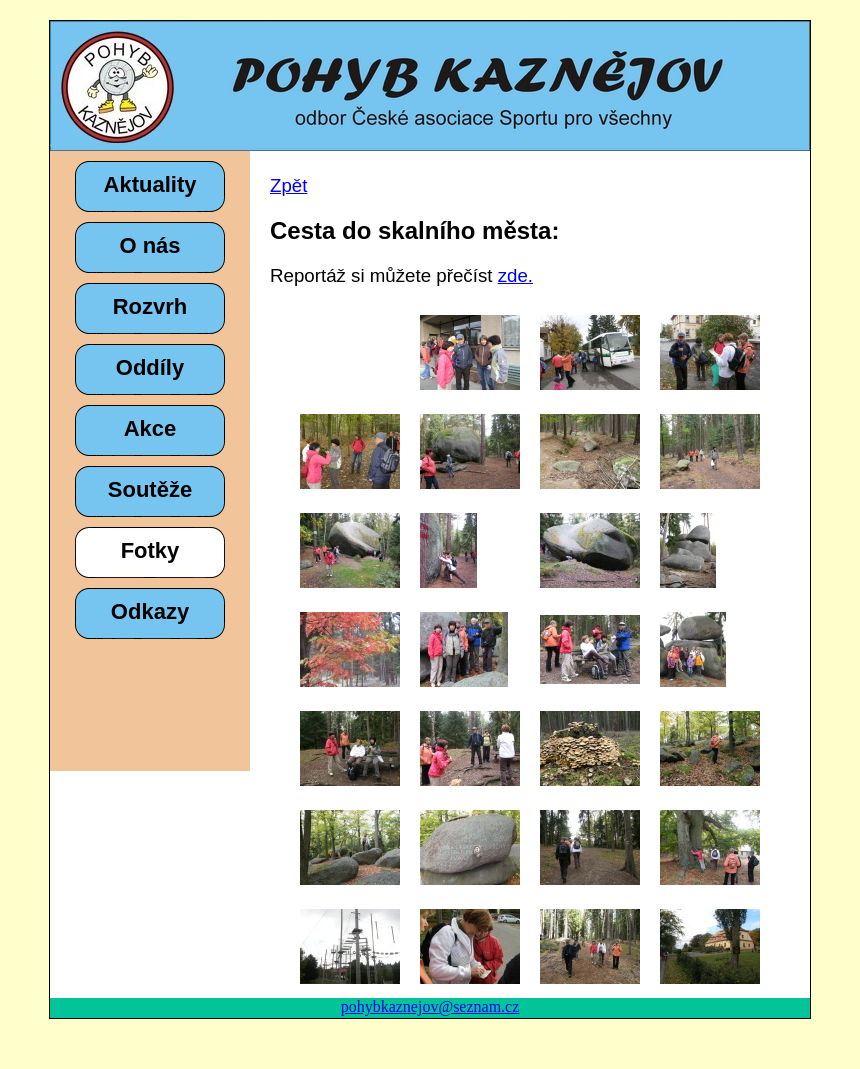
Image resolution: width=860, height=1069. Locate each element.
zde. (515, 275)
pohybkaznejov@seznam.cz (430, 1006)
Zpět (288, 185)
